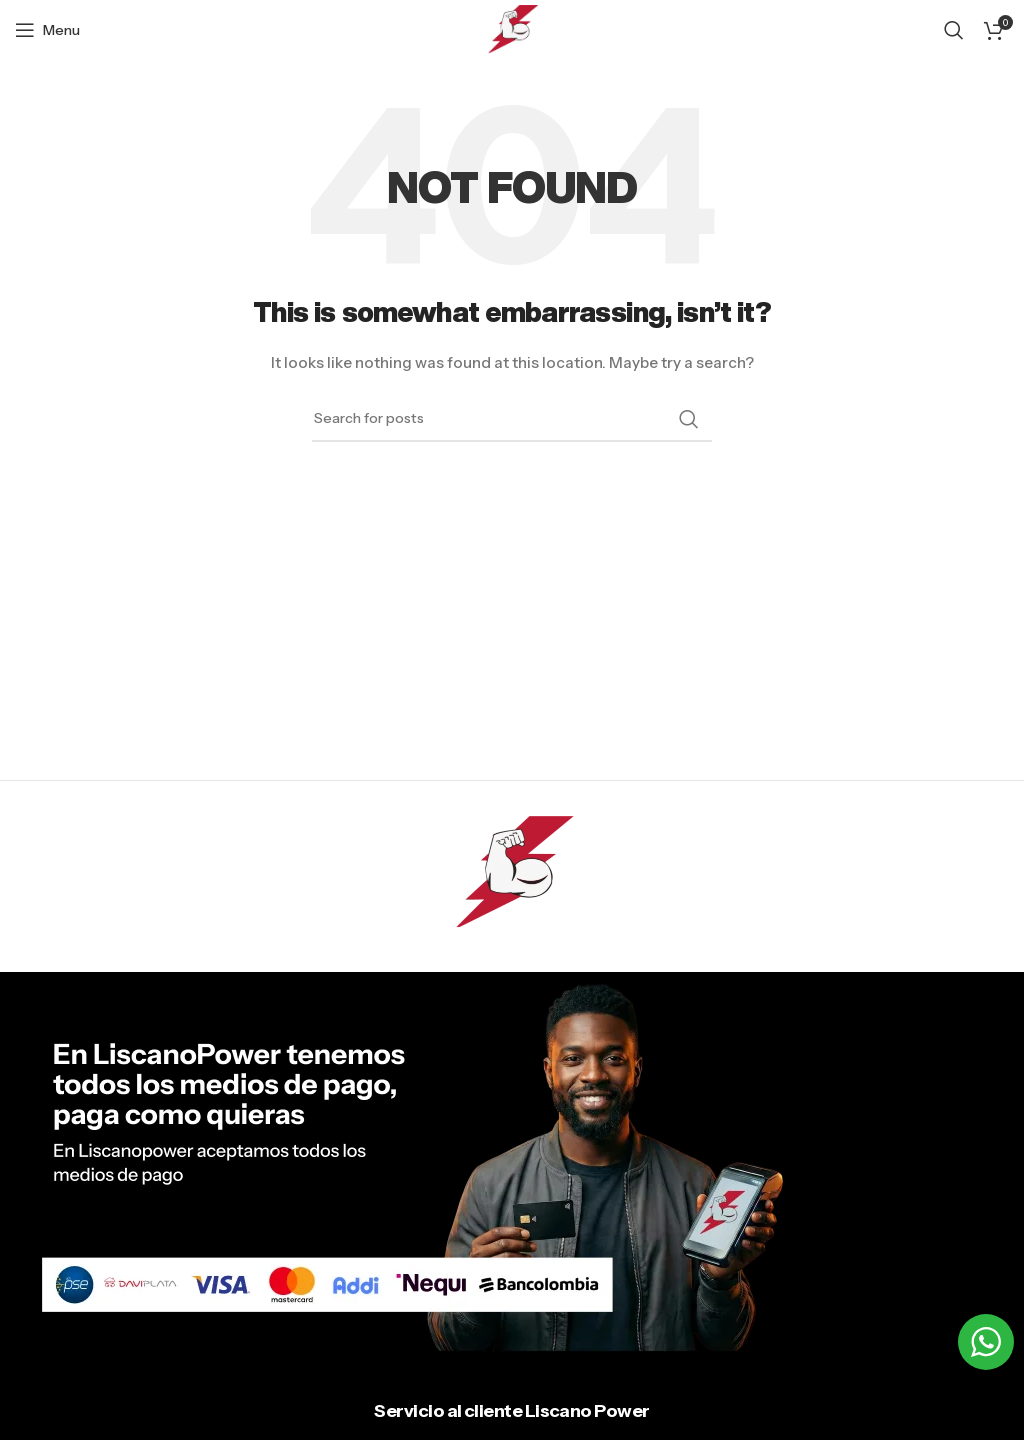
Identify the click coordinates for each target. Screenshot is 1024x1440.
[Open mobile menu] (47, 30)
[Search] (954, 30)
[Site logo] (512, 29)
